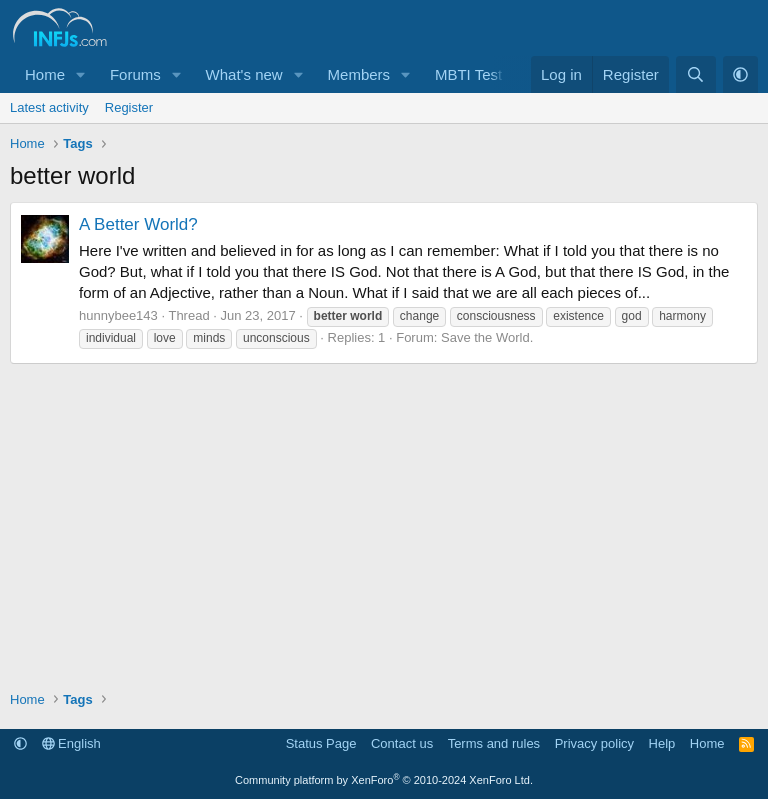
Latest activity (49, 107)
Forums (135, 74)
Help (662, 743)
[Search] (695, 74)
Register (129, 107)
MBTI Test (468, 74)
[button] (81, 74)
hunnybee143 (118, 315)
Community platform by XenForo (384, 780)
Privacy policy (594, 743)
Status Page (321, 743)
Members (359, 74)
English (71, 743)
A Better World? (138, 224)
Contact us (402, 743)
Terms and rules (494, 743)
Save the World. (487, 337)
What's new (244, 74)
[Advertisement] (384, 514)
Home (45, 74)
